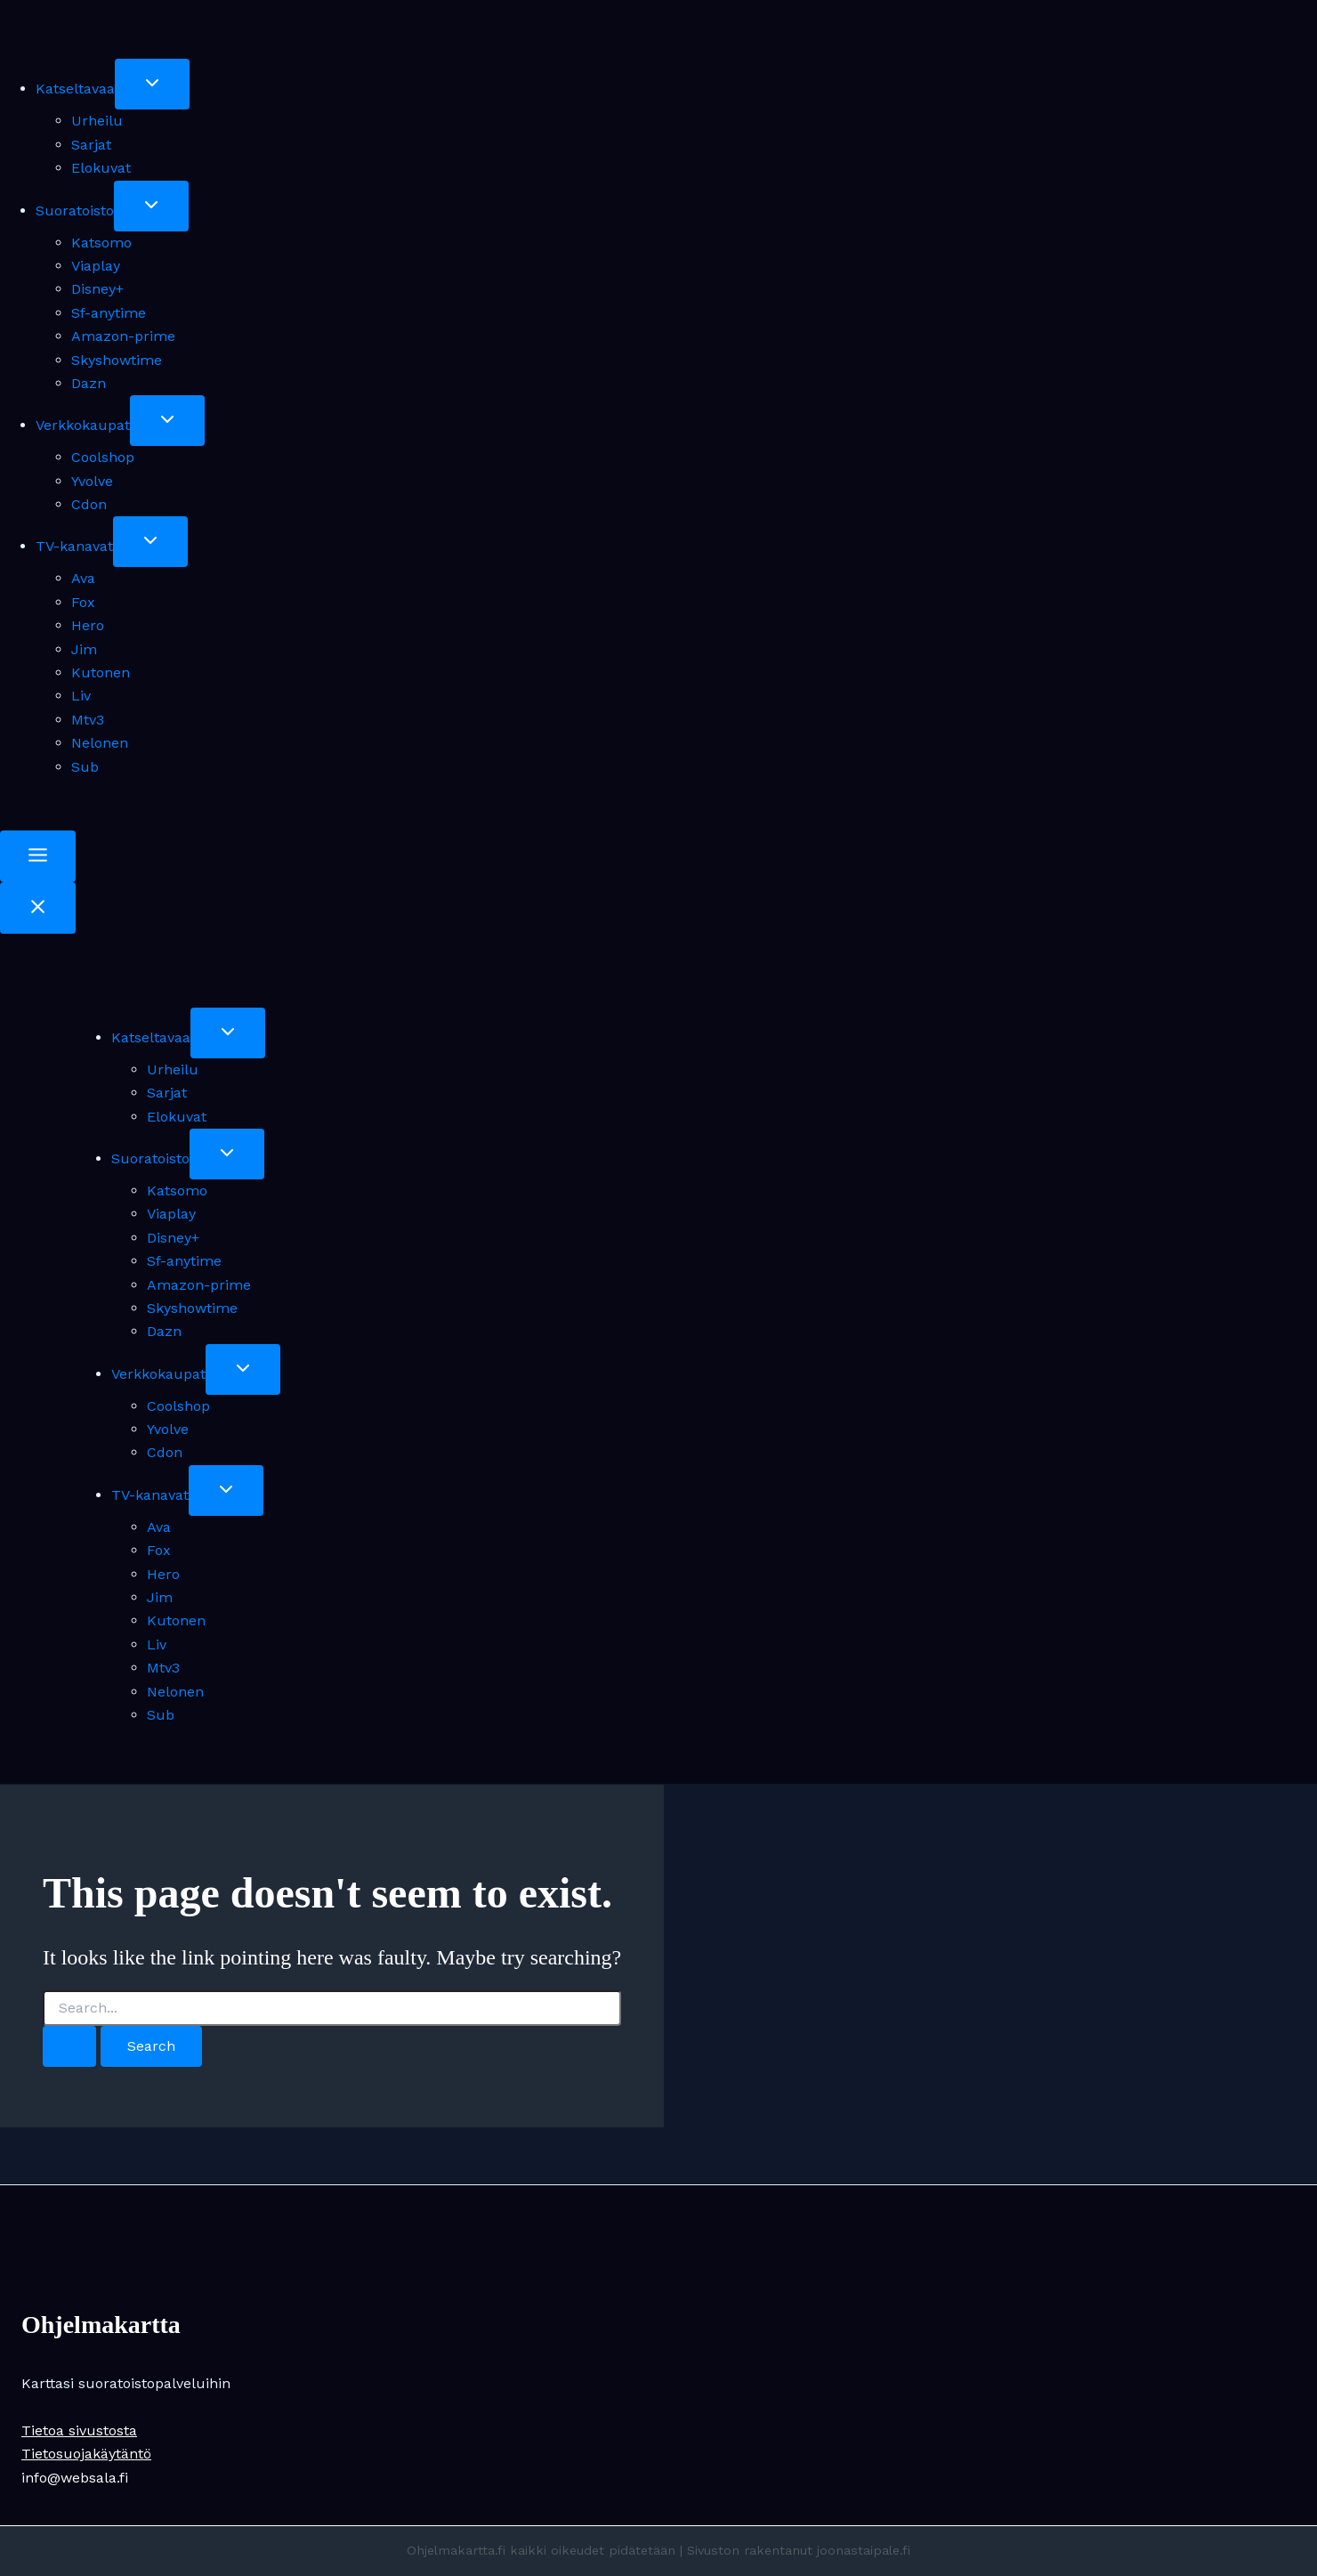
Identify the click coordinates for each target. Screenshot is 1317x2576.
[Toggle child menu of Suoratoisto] (151, 206)
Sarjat (91, 144)
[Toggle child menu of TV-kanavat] (150, 541)
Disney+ (97, 288)
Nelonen (99, 742)
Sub (85, 766)
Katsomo (101, 242)
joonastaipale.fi (863, 2550)
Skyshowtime (116, 360)
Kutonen (100, 672)
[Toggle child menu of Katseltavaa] (152, 84)
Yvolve (92, 481)
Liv (81, 695)
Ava (83, 578)
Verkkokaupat (83, 425)
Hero (87, 625)
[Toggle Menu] (38, 856)
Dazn (88, 383)
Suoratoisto (75, 210)
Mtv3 (87, 719)
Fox (83, 602)
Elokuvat (101, 167)
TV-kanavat (74, 546)
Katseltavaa (75, 88)
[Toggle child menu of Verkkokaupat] (167, 420)
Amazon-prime (123, 336)
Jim (84, 649)
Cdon (89, 504)
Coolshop (102, 457)
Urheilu (97, 120)
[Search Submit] (69, 2046)
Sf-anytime (108, 312)
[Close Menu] (38, 908)
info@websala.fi (74, 2477)
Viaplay (95, 265)
